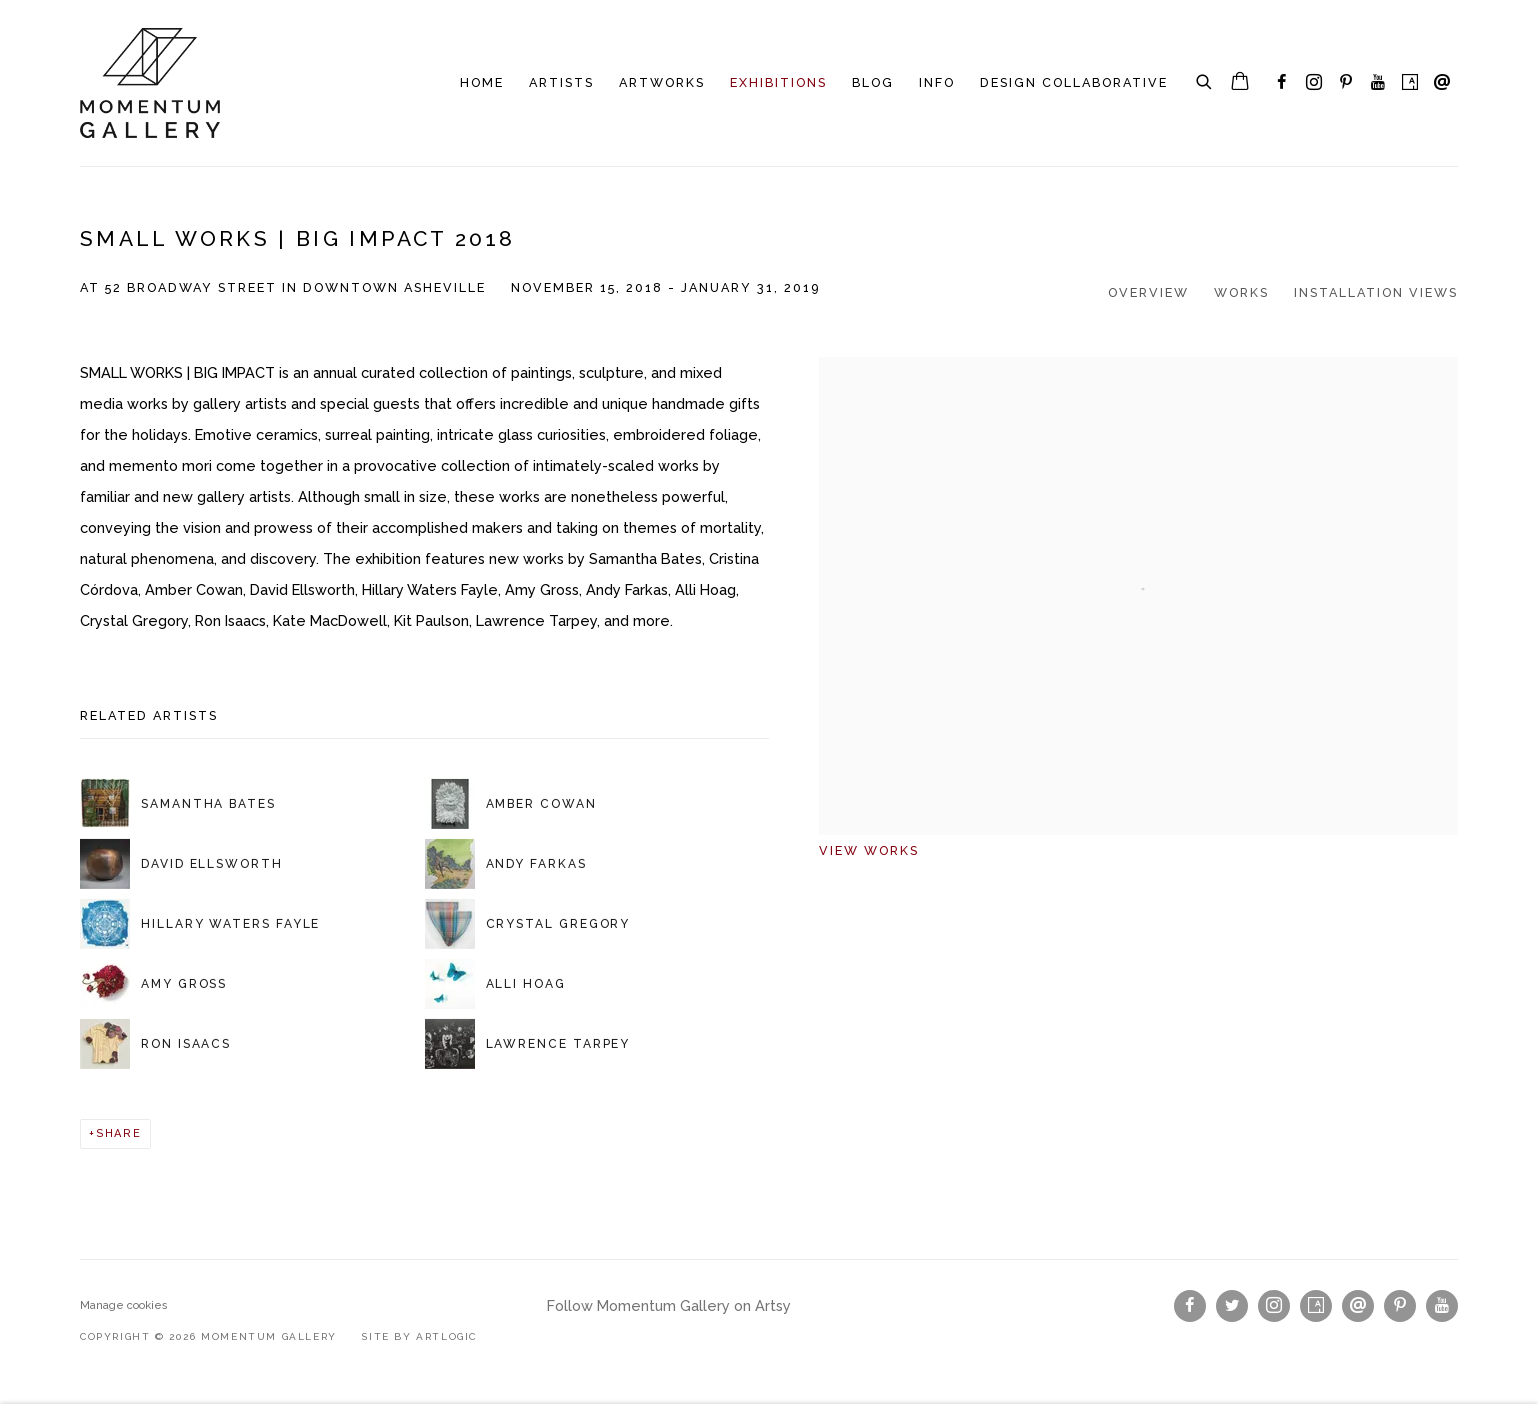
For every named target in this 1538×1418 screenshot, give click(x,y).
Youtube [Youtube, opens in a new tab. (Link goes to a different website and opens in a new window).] (1378, 83)
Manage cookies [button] (124, 1305)
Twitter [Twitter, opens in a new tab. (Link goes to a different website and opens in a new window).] (1232, 1306)
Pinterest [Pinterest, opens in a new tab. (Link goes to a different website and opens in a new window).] (1346, 83)
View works (869, 850)
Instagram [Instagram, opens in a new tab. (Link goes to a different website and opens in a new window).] (1314, 83)
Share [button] (119, 1133)
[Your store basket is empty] (1240, 83)
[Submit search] (1205, 79)
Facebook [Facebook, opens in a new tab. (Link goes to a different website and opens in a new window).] (1282, 83)
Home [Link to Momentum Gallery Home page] (482, 82)
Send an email (1442, 83)
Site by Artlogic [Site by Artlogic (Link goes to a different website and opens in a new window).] (419, 1336)
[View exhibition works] (1138, 372)
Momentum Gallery (150, 83)
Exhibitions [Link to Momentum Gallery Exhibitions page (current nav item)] (778, 82)
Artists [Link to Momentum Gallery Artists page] (561, 82)
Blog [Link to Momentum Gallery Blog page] (873, 82)
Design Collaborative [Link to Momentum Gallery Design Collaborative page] (1074, 82)
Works (1241, 292)
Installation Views (1376, 292)
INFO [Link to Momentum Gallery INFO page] (937, 82)
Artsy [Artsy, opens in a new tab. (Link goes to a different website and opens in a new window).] (1410, 83)
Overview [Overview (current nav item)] (1148, 292)
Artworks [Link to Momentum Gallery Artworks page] (662, 82)
